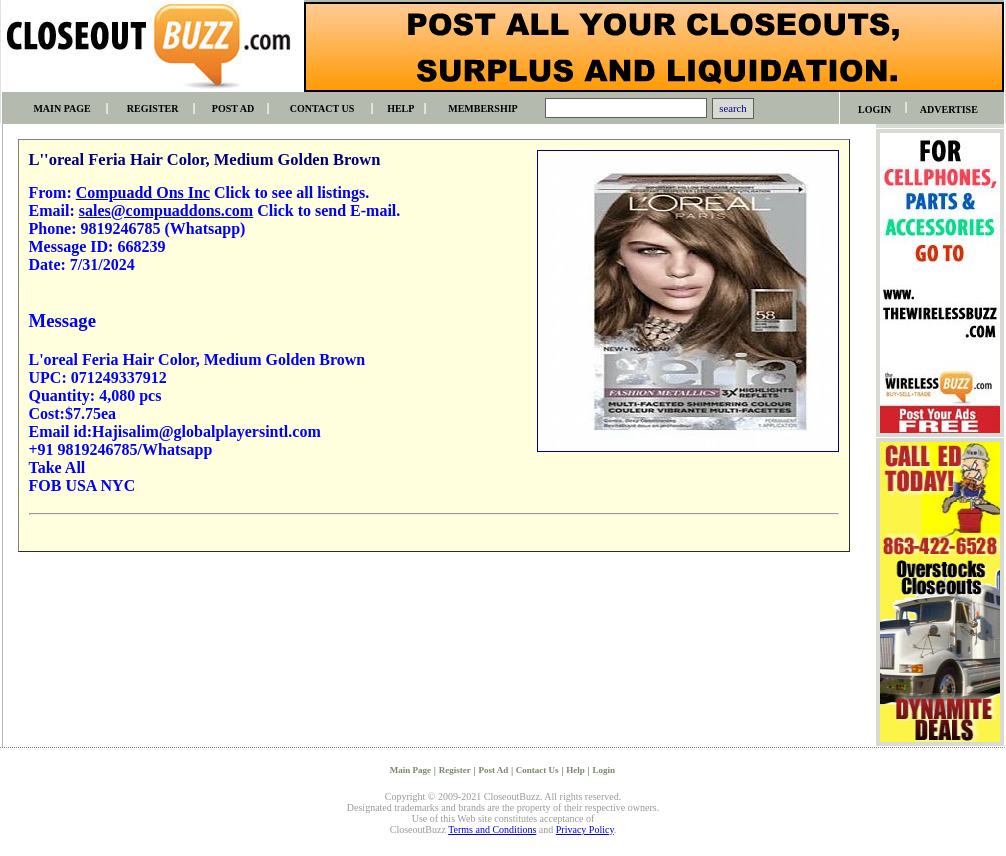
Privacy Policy (585, 829)
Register (455, 770)
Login (604, 770)
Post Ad (493, 770)
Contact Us (537, 770)
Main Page (410, 770)
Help (575, 770)
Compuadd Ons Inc (143, 192)
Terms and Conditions (492, 829)
